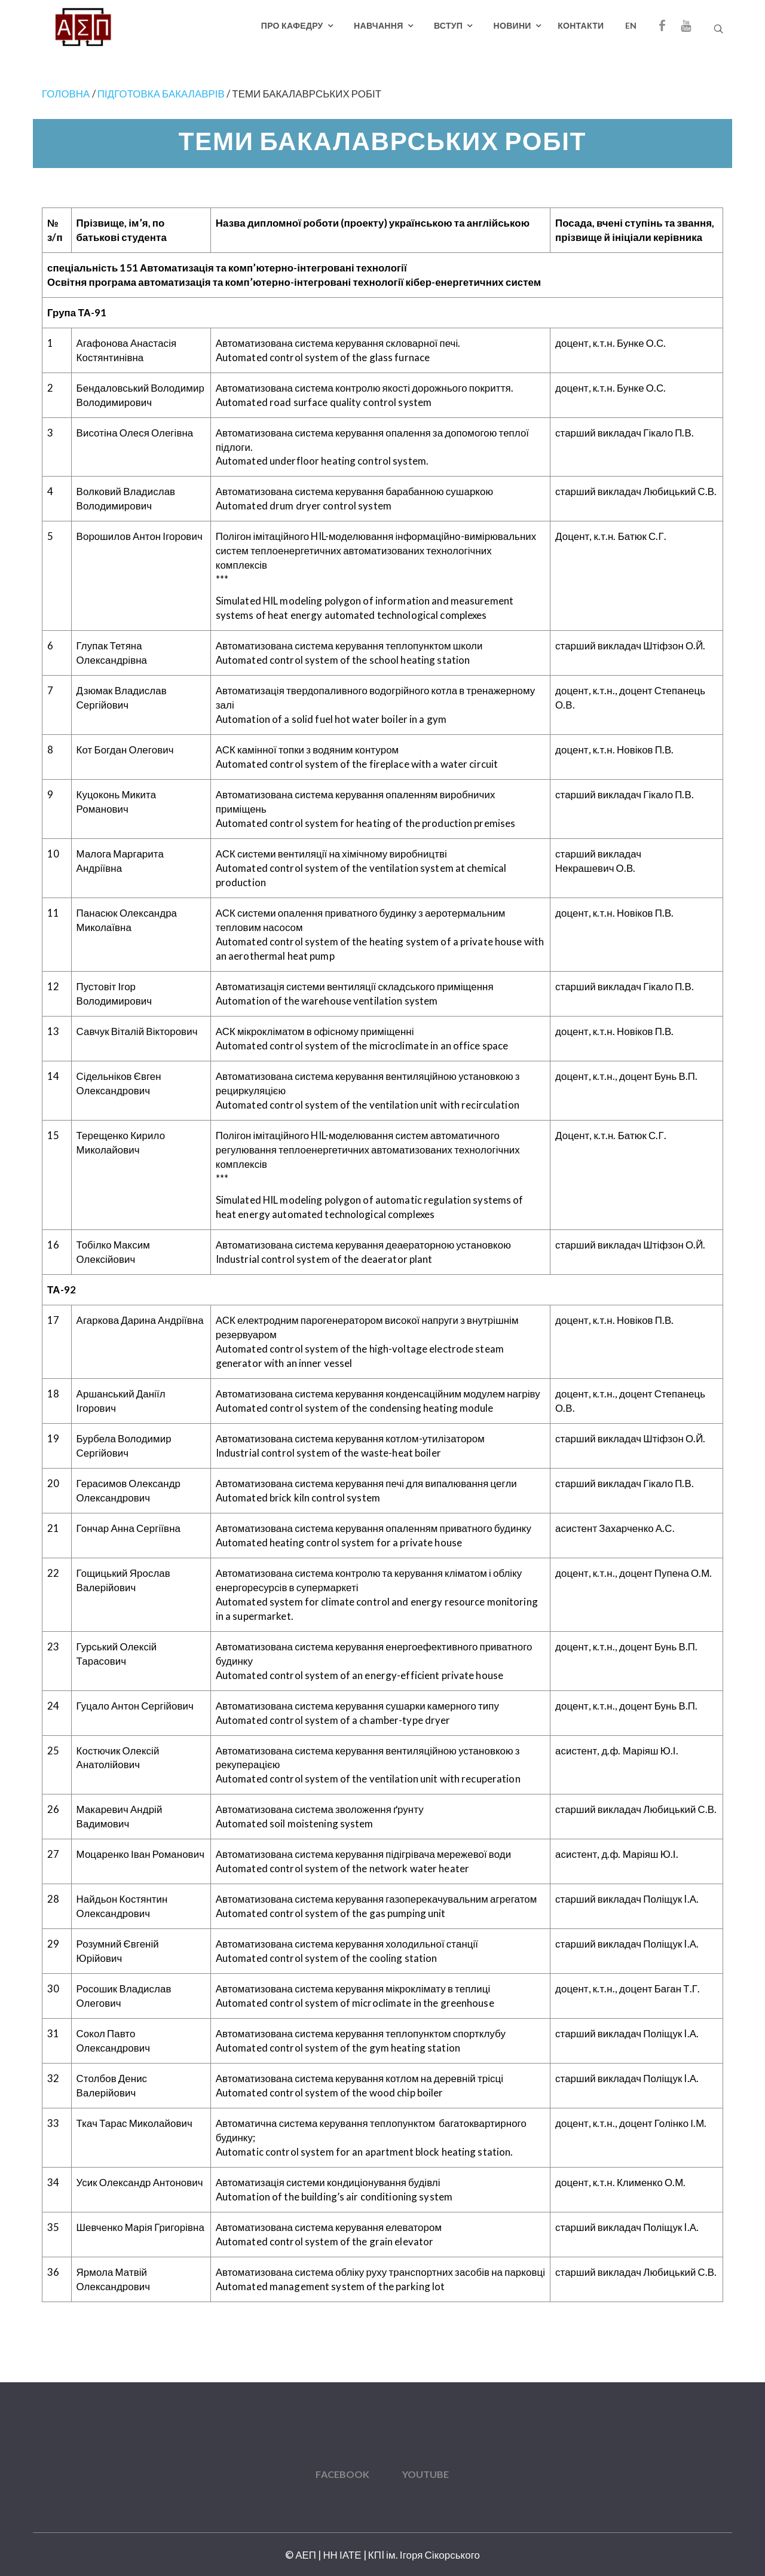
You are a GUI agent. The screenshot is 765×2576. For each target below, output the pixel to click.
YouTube (425, 2474)
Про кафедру (292, 25)
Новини (512, 25)
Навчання (378, 25)
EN (631, 25)
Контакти (581, 25)
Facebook (342, 2474)
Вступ (448, 25)
